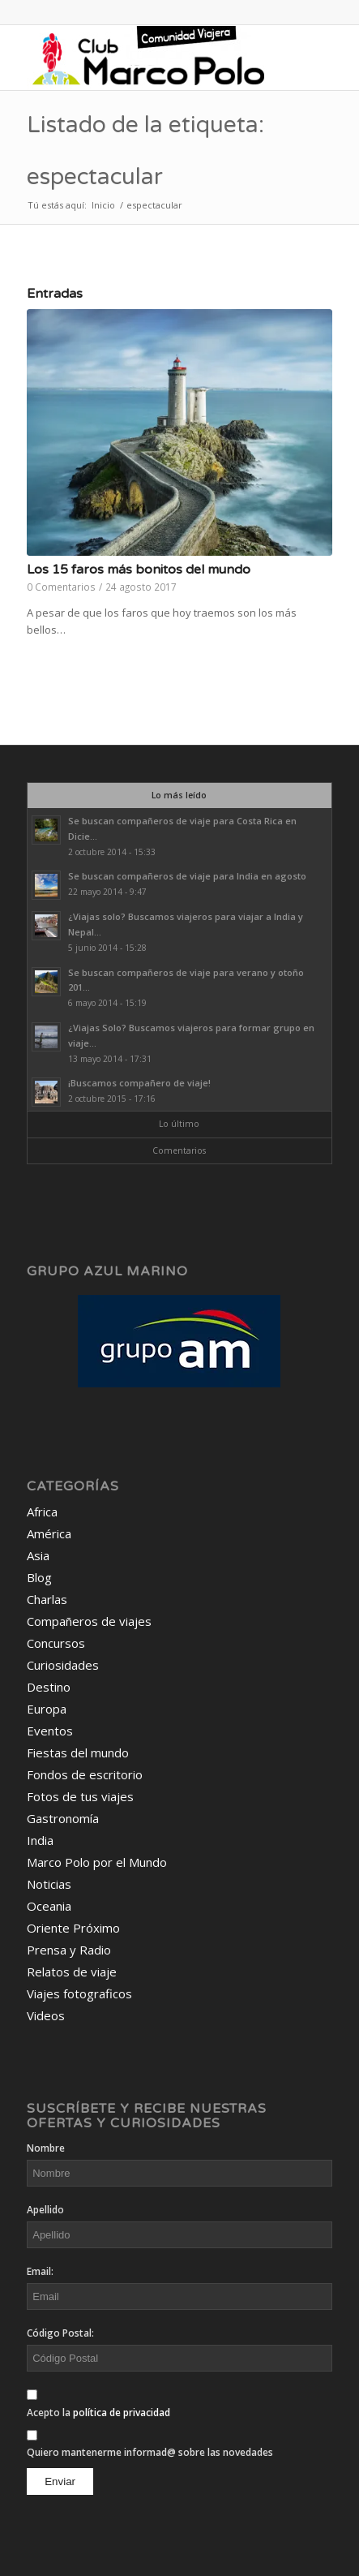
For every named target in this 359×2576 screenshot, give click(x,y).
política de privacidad (121, 2412)
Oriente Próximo (73, 1928)
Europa (46, 1709)
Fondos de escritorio (85, 1774)
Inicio (103, 205)
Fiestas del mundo (78, 1752)
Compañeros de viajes (89, 1621)
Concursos (56, 1643)
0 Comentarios (61, 586)
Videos (46, 2015)
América (49, 1533)
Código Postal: (60, 2333)
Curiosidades (63, 1665)
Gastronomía (63, 1818)
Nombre (46, 2148)
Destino (49, 1687)
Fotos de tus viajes (80, 1796)
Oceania (49, 1906)
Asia (38, 1555)
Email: (40, 2271)
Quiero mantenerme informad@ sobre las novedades (150, 2452)
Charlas (47, 1599)
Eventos (50, 1730)
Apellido (45, 2210)
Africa (42, 1511)
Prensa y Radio (69, 1950)
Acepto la (98, 2412)
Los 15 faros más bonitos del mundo (138, 569)
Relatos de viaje (72, 1971)
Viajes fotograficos (79, 1993)
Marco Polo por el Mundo (97, 1862)
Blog (39, 1577)
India (40, 1840)
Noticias (49, 1884)
